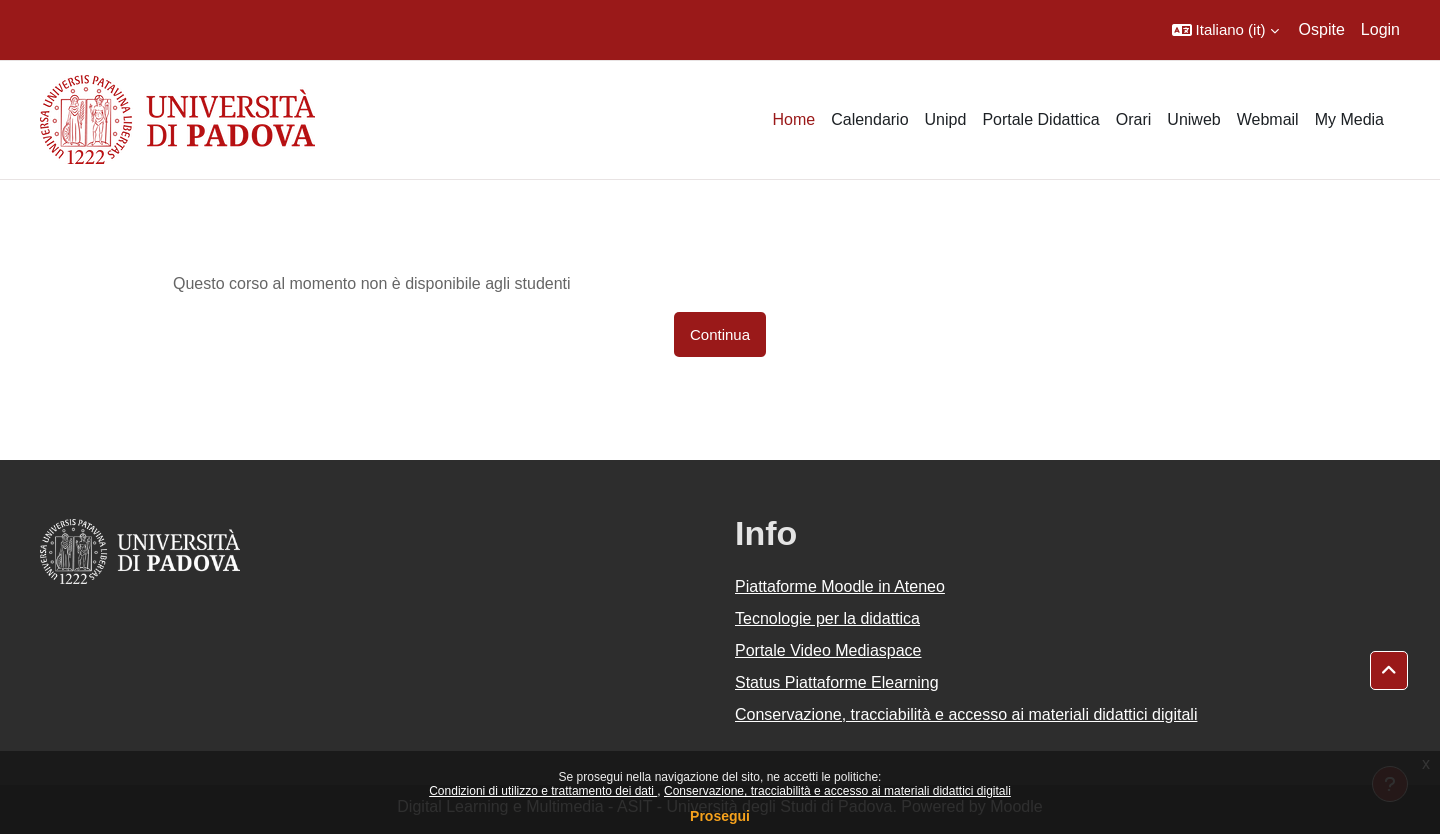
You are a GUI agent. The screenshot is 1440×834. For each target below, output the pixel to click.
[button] (1225, 30)
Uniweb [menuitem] (1193, 119)
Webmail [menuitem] (1268, 119)
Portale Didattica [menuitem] (1040, 119)
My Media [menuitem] (1349, 119)
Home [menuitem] (793, 119)
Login (1380, 29)
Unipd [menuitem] (946, 119)
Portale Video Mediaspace (828, 650)
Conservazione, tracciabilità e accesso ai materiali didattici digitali (837, 791)
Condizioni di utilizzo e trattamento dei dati (543, 791)
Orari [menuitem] (1134, 119)
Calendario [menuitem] (869, 119)
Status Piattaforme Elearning (837, 682)
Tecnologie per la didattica (827, 618)
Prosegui (720, 816)
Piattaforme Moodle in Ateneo (840, 586)
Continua (720, 334)
